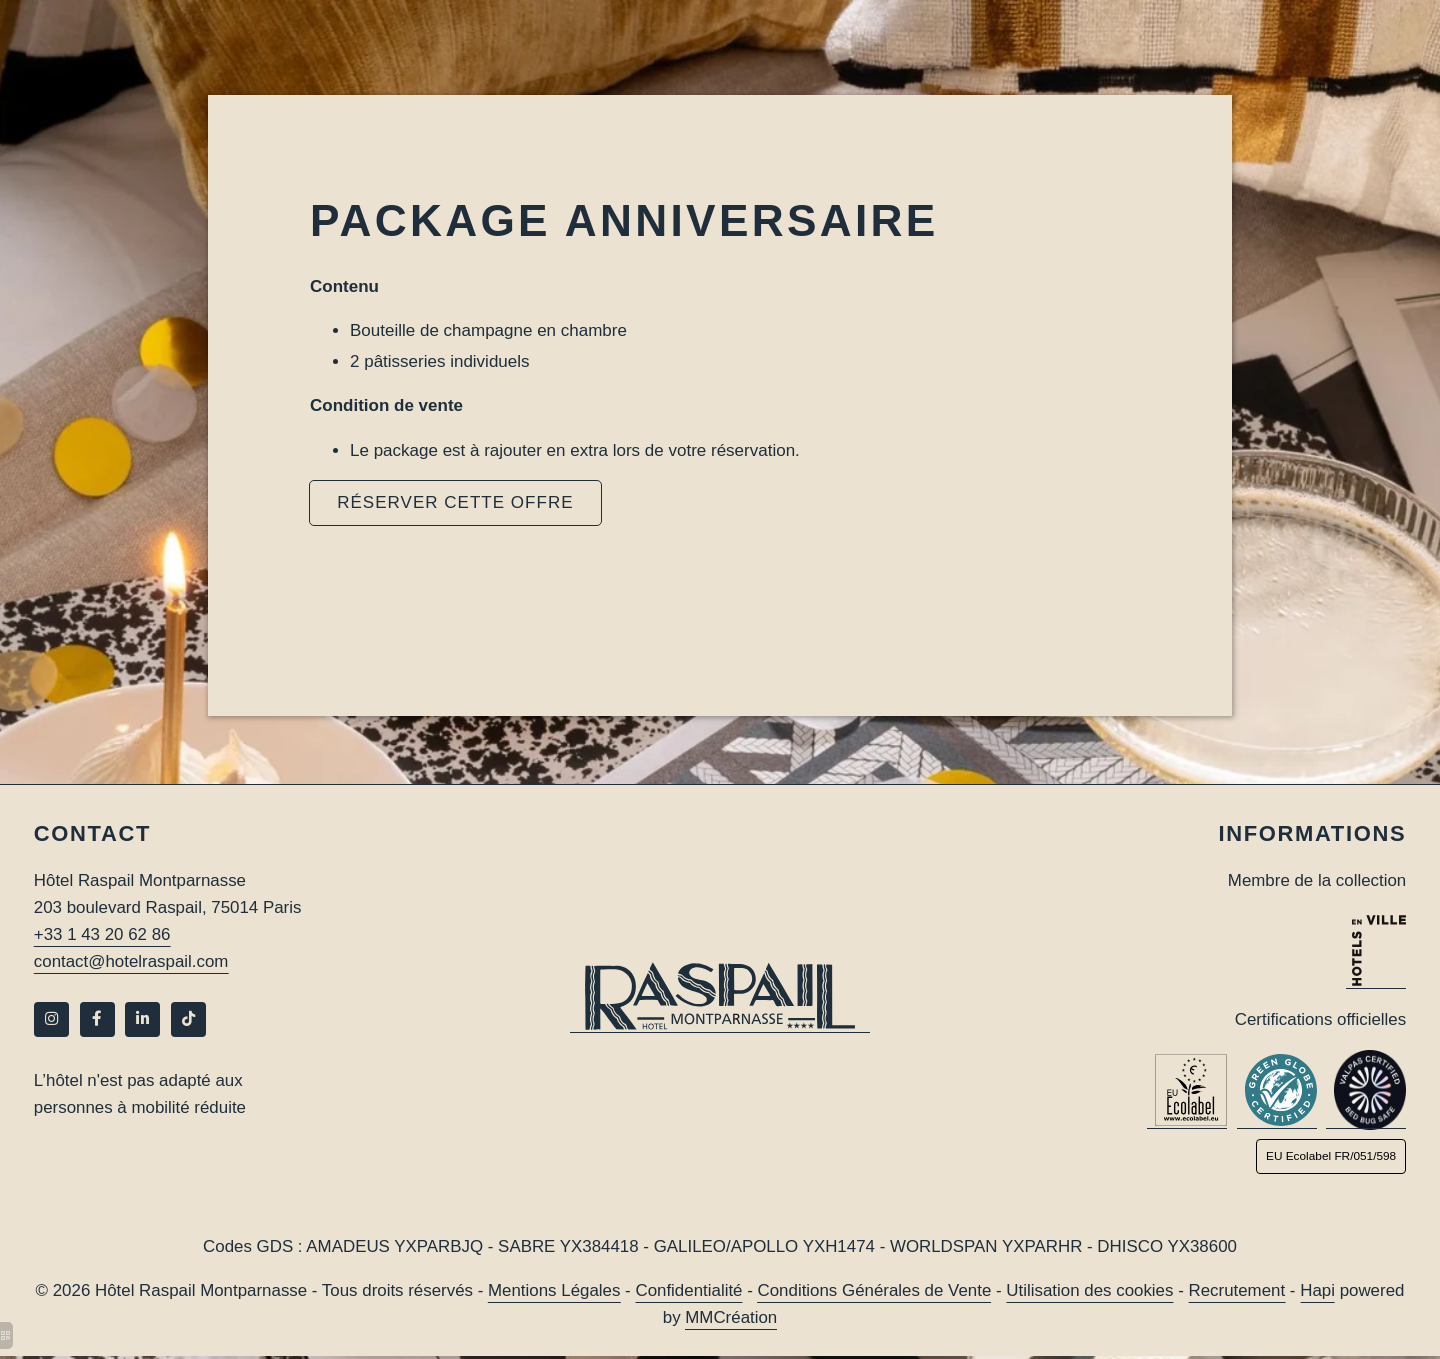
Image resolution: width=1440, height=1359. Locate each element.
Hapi (1321, 1292)
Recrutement (1240, 1292)
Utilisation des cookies (1092, 1292)
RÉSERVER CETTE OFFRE (455, 502)
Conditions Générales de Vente (875, 1292)
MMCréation (731, 1319)
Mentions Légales (553, 1292)
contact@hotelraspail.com (132, 962)
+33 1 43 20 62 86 (103, 935)
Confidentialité (689, 1292)
